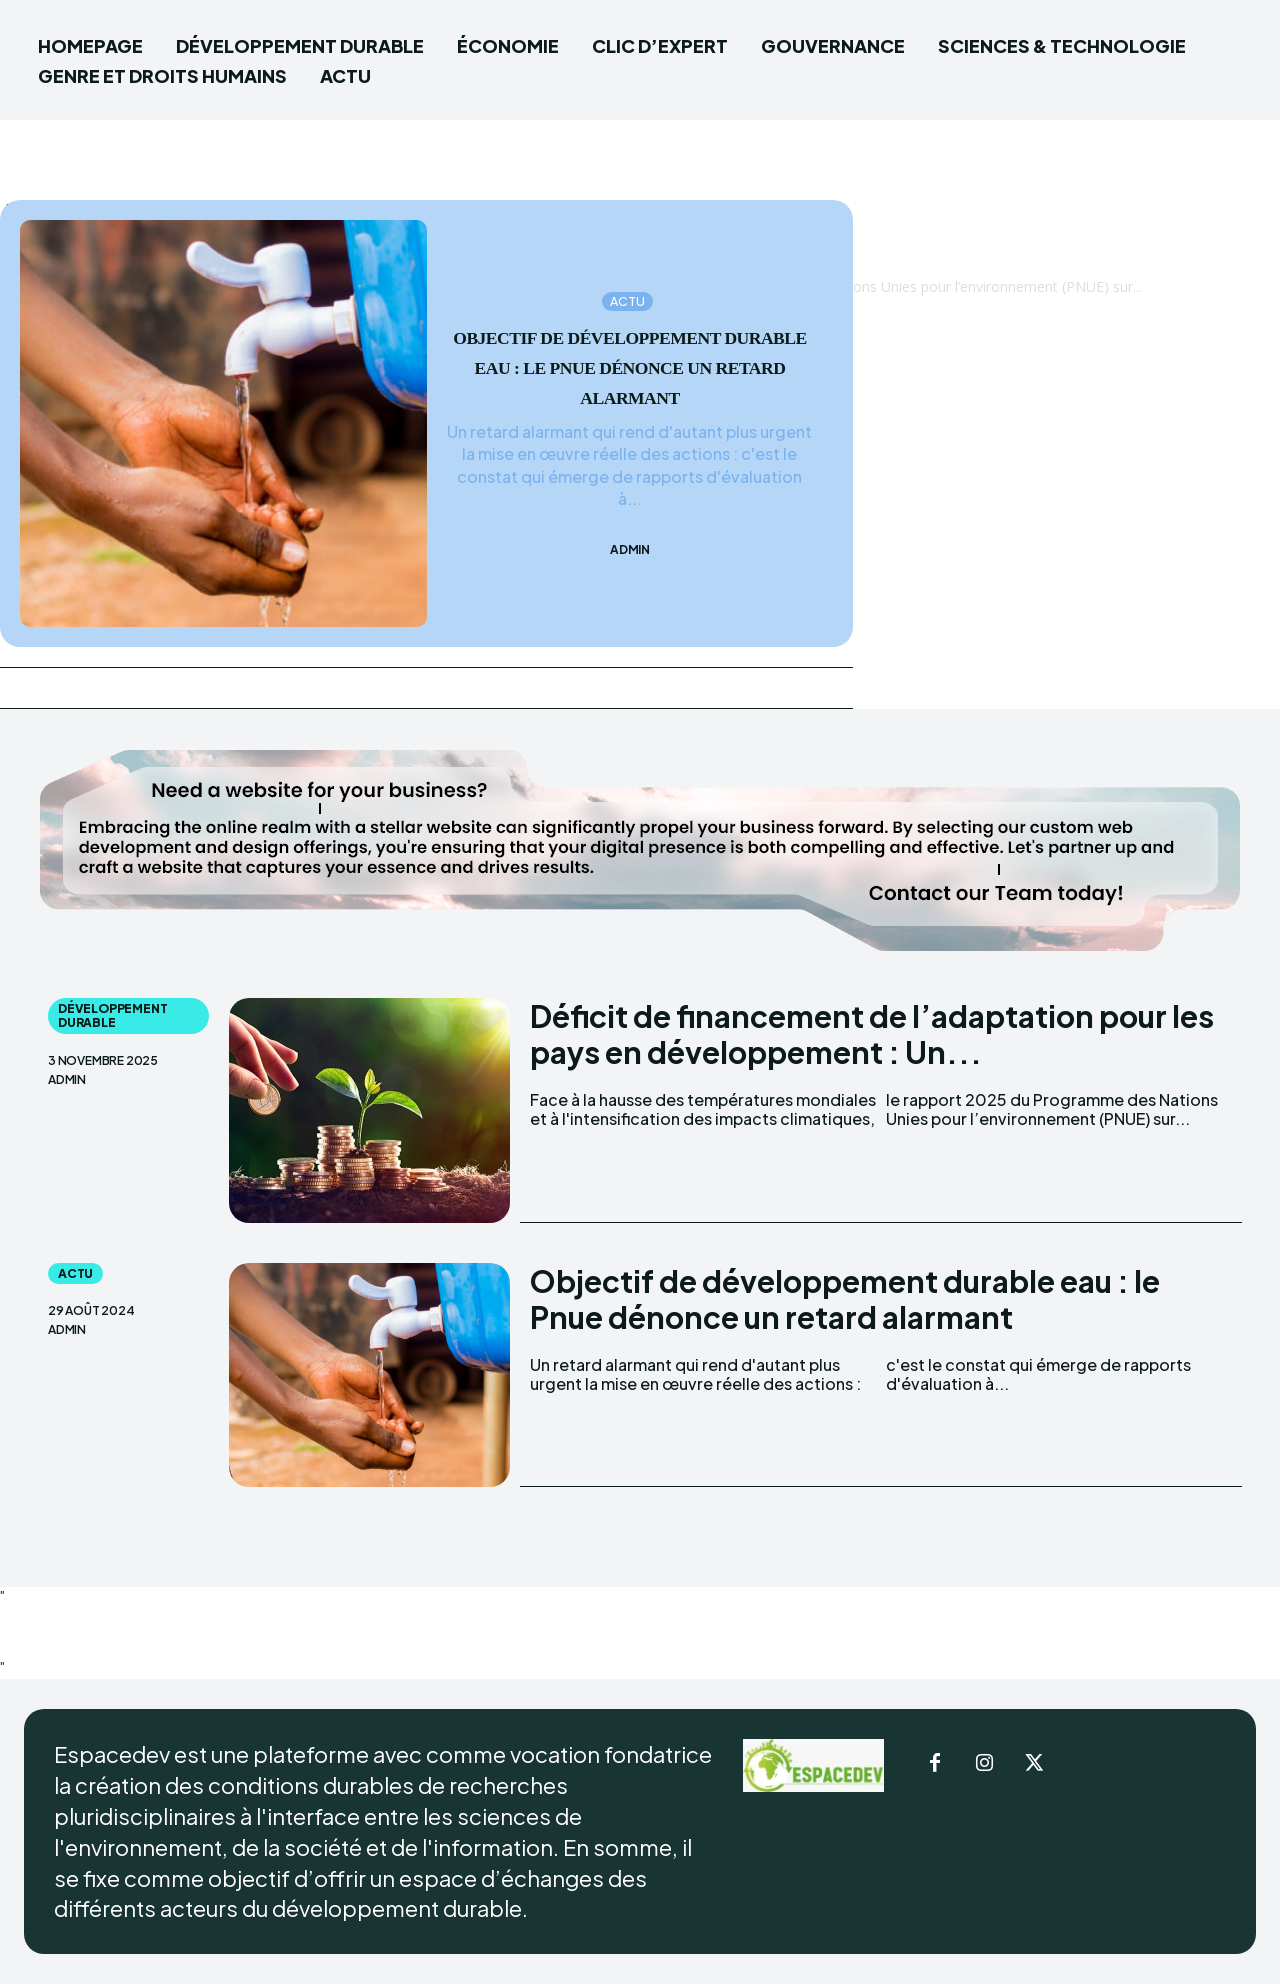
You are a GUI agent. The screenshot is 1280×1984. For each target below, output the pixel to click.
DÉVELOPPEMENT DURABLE (112, 1015)
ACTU (627, 286)
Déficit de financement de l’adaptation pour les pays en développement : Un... (872, 1034)
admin (630, 565)
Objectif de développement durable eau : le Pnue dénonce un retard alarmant (845, 1299)
